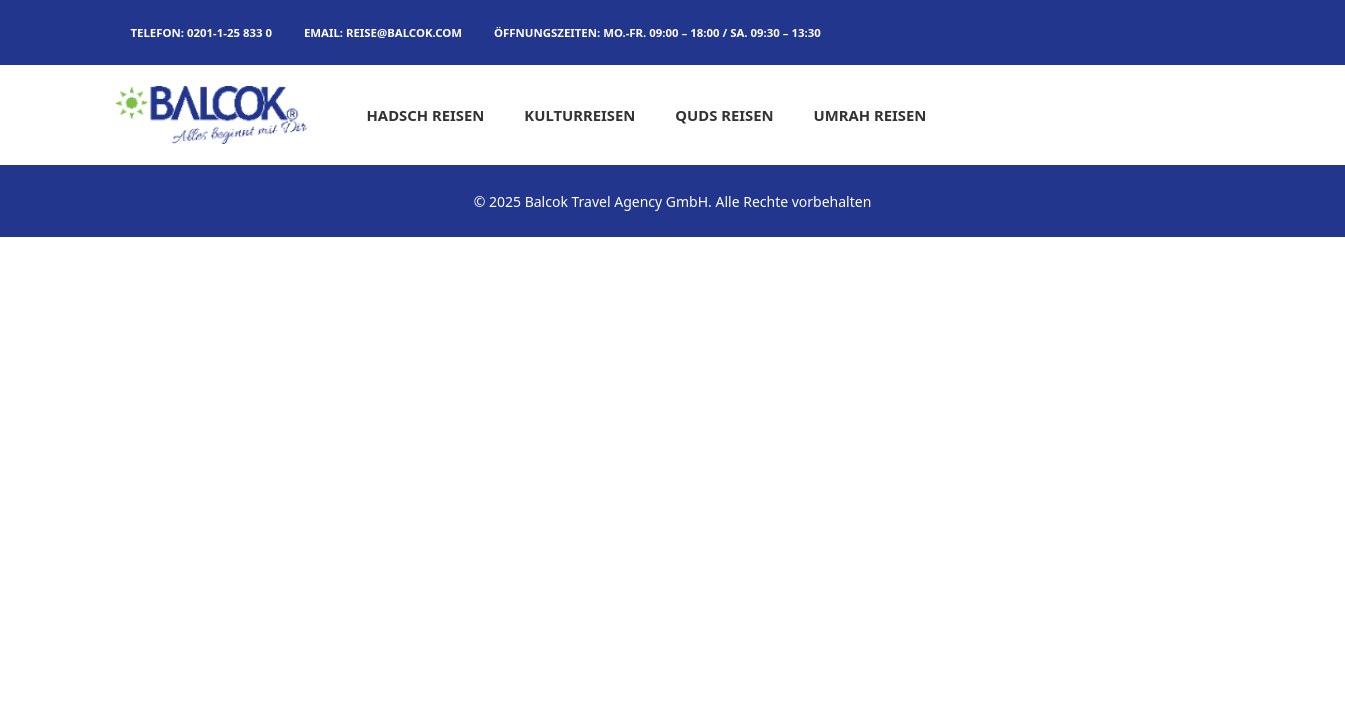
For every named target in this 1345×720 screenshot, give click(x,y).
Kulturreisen (579, 115)
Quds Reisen (724, 115)
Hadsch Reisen (426, 115)
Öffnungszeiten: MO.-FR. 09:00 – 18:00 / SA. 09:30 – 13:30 (657, 32)
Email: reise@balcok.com (383, 32)
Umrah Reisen (870, 115)
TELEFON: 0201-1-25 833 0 (201, 32)
